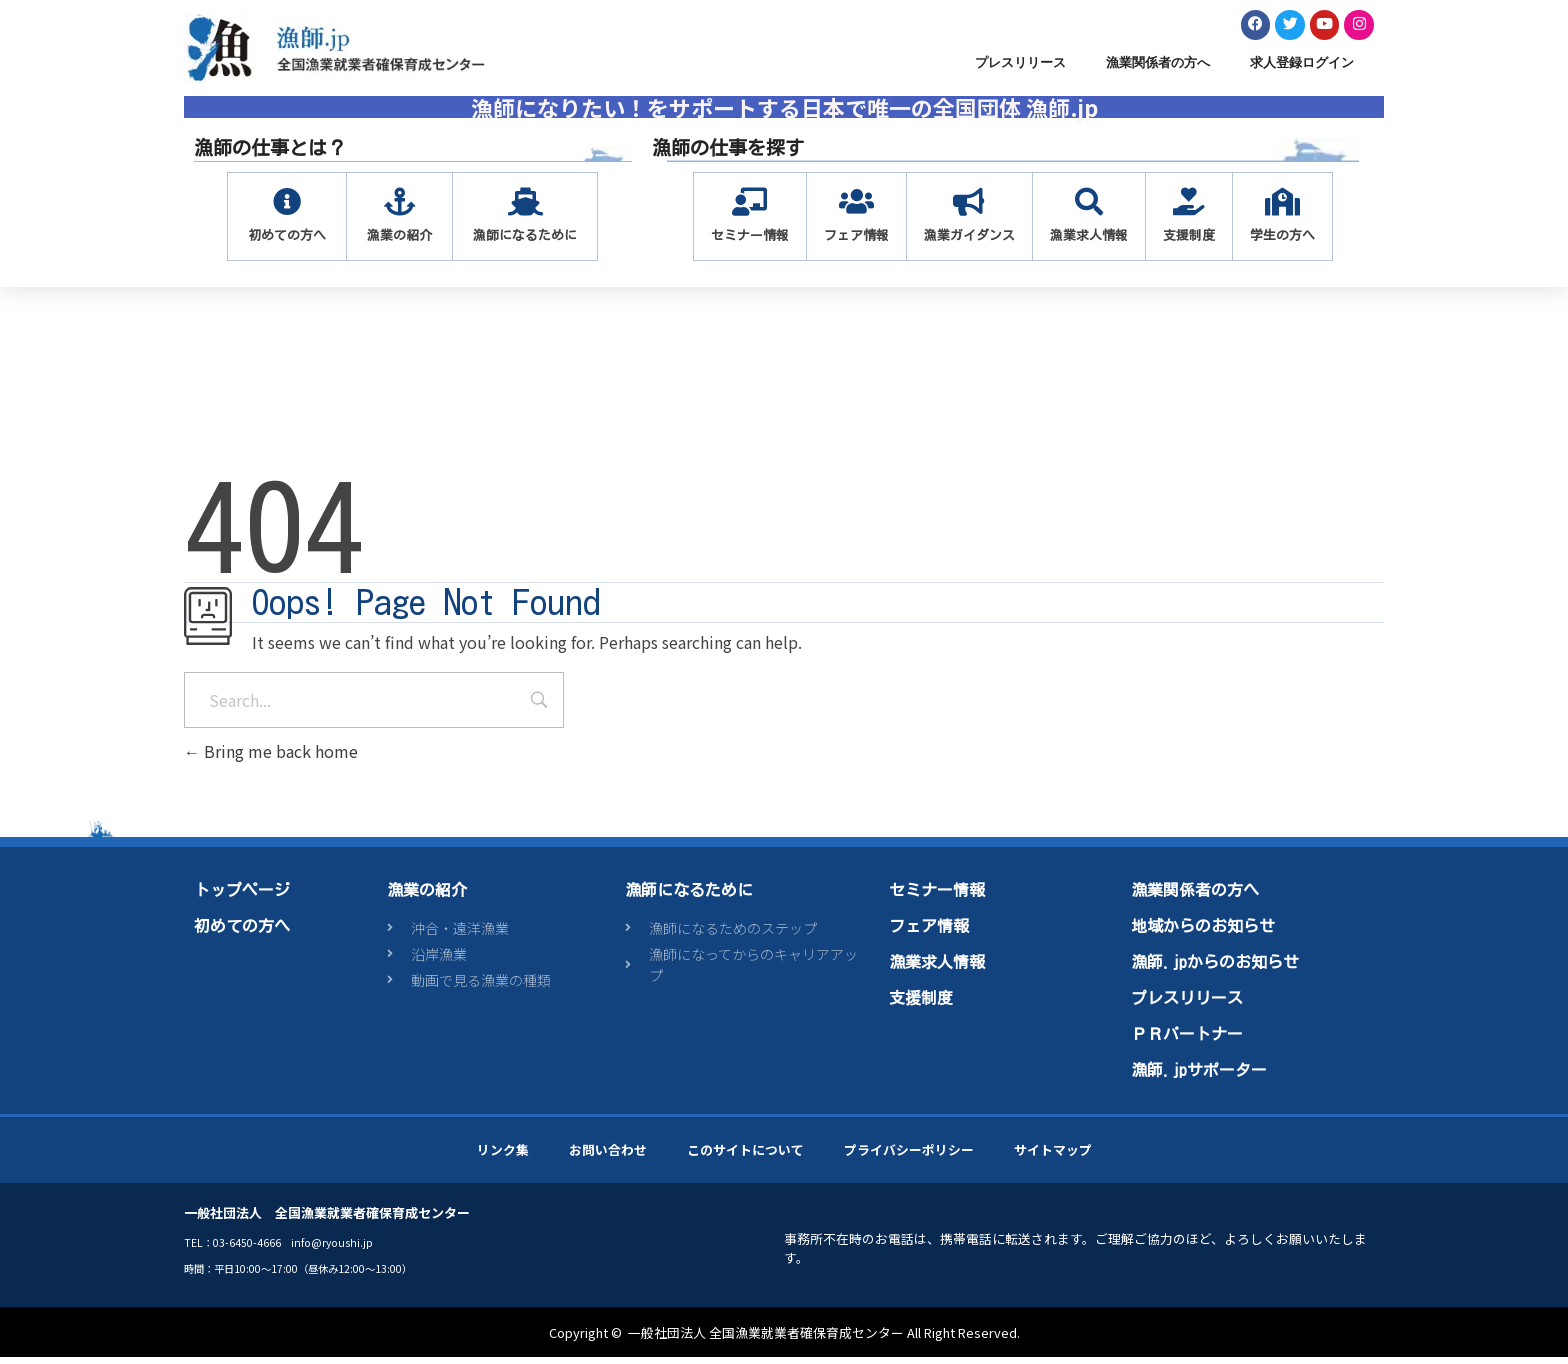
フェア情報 (929, 932)
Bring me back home (271, 758)
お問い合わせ (608, 1155)
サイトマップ (1053, 1155)
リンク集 (503, 1155)
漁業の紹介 (427, 896)
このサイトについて (745, 1155)
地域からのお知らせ (1203, 932)
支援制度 (921, 1004)
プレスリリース (1020, 68)
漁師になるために (689, 896)
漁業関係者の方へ (1158, 68)
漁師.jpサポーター (1199, 1076)
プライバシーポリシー (909, 1155)
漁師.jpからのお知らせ (1215, 968)
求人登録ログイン (1302, 68)
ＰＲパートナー (1187, 1040)
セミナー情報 (937, 896)
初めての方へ (242, 932)
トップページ (242, 896)
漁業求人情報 (937, 968)
